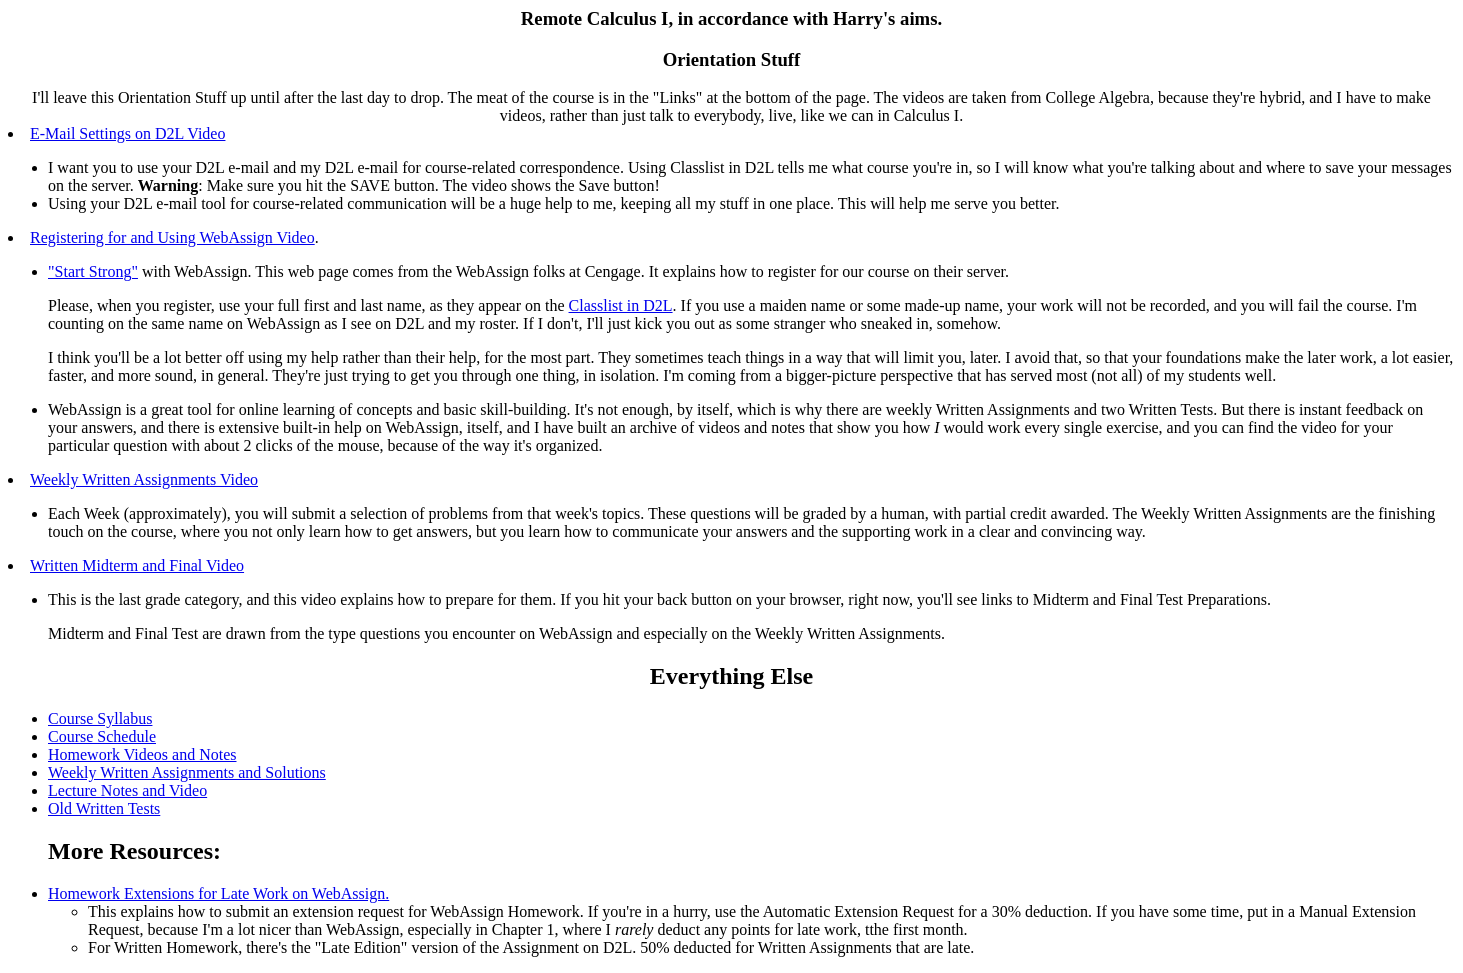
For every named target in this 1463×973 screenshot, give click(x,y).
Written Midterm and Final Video (137, 565)
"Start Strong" (93, 271)
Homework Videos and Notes (142, 754)
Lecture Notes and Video (127, 790)
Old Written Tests (104, 808)
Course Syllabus (100, 718)
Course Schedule (102, 736)
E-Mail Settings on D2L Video (127, 133)
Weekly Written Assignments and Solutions (187, 772)
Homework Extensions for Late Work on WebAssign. (218, 893)
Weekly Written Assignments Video (144, 479)
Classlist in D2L (621, 305)
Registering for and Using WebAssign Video (172, 237)
